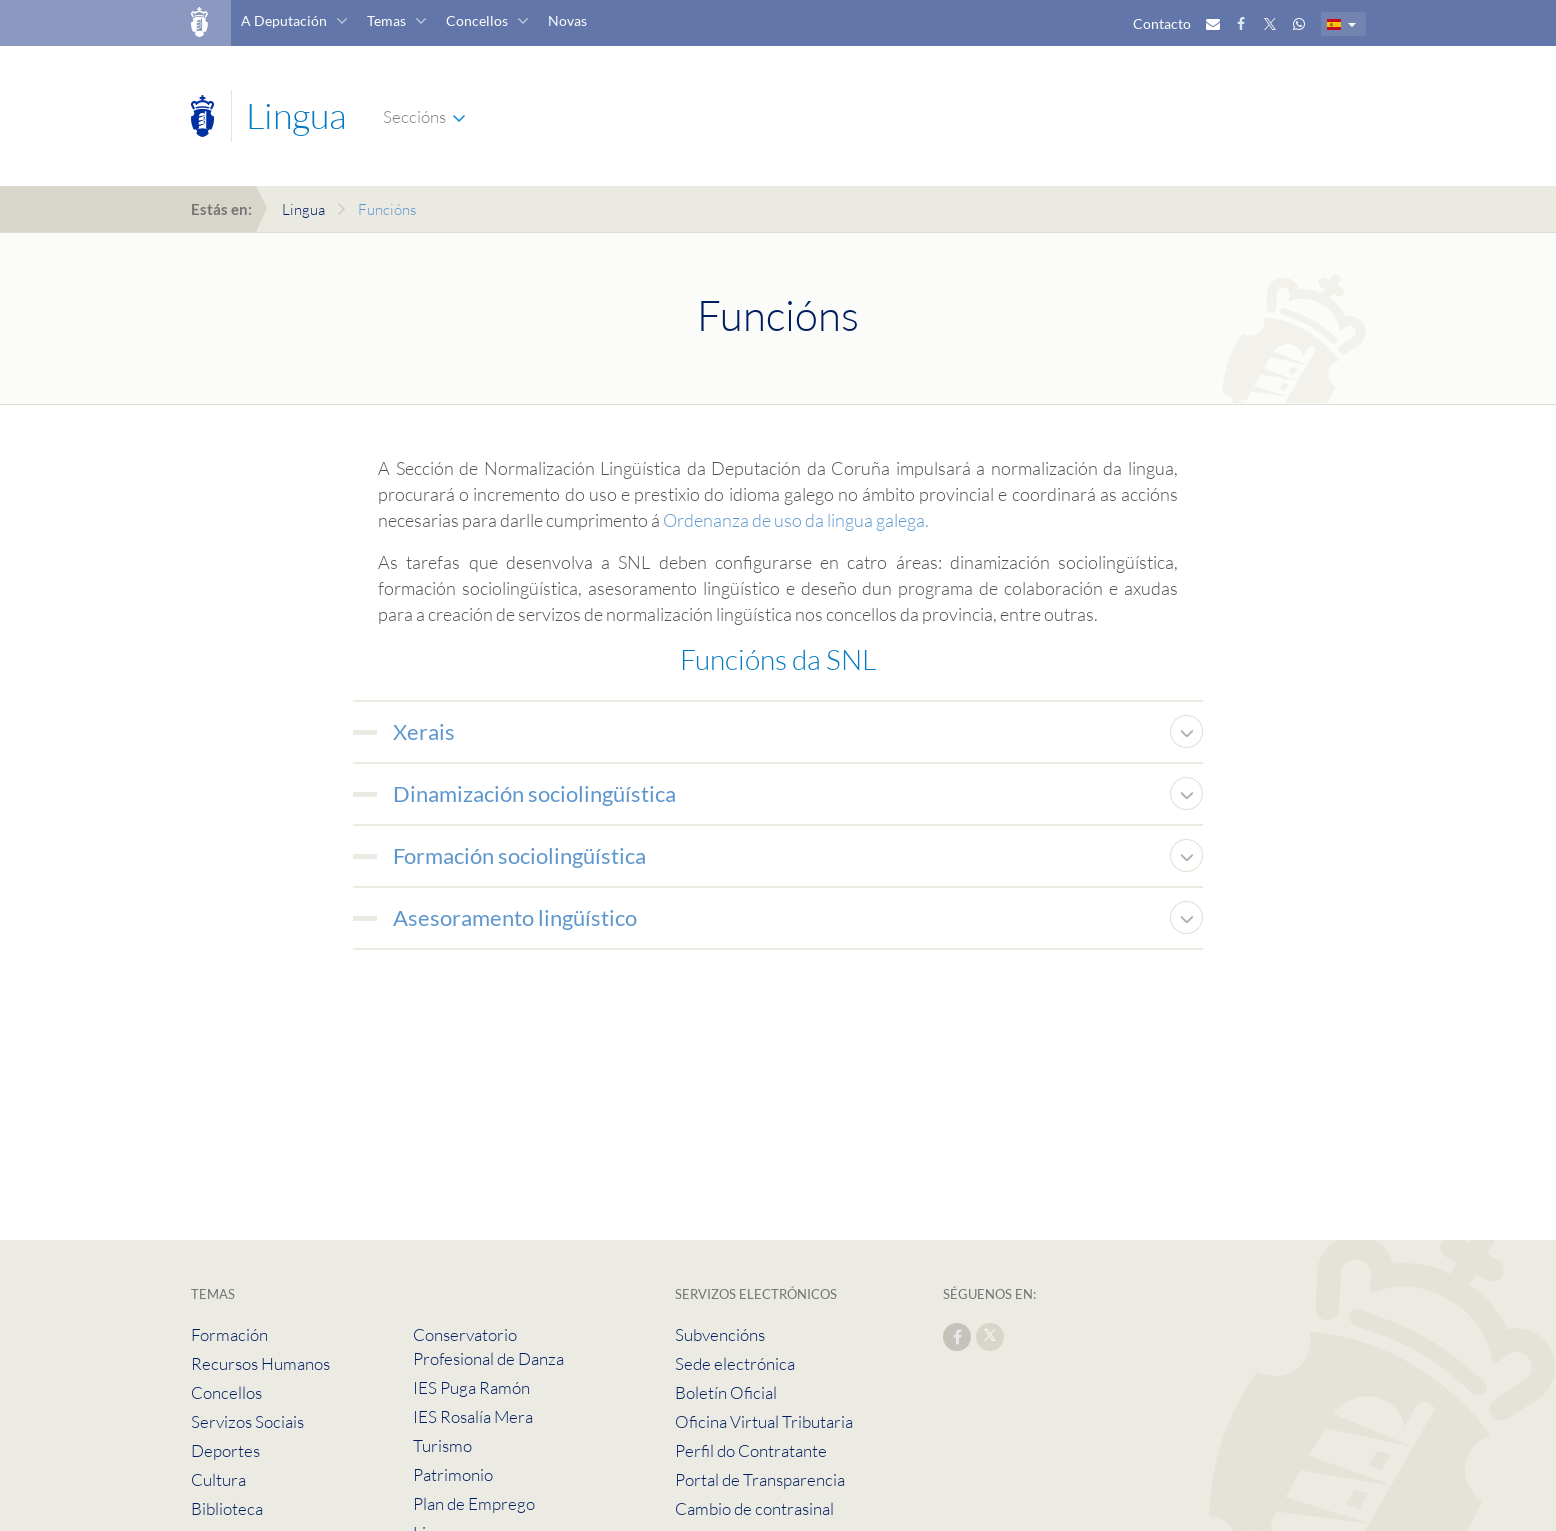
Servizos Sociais (247, 1421)
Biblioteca (227, 1508)
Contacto (1162, 23)
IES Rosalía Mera (473, 1416)
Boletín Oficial (726, 1392)
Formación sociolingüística (519, 855)
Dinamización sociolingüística (534, 793)
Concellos (477, 20)
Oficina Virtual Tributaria (764, 1421)
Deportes (225, 1450)
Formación (229, 1334)
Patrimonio (453, 1474)
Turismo (442, 1445)
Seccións (414, 116)
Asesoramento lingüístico (515, 917)
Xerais (424, 731)
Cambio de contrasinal (754, 1508)
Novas (567, 20)
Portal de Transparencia (760, 1479)
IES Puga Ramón (471, 1387)
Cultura (218, 1479)
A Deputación (284, 20)
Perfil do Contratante (751, 1450)
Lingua (303, 209)
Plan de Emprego (474, 1503)
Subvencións (720, 1334)
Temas (386, 20)
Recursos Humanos (260, 1363)
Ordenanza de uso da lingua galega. (796, 520)
